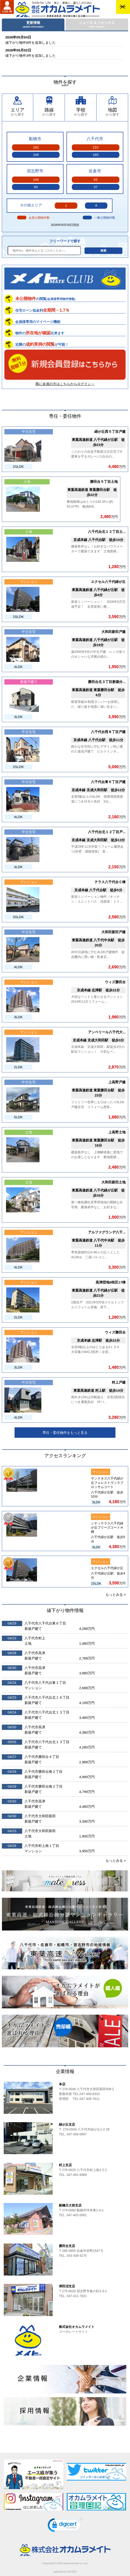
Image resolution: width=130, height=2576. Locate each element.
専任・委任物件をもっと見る (65, 1433)
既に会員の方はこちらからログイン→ (65, 384)
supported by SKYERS (65, 2571)
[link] (65, 2526)
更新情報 (33, 24)
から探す (17, 111)
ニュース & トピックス (97, 24)
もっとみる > (116, 1594)
